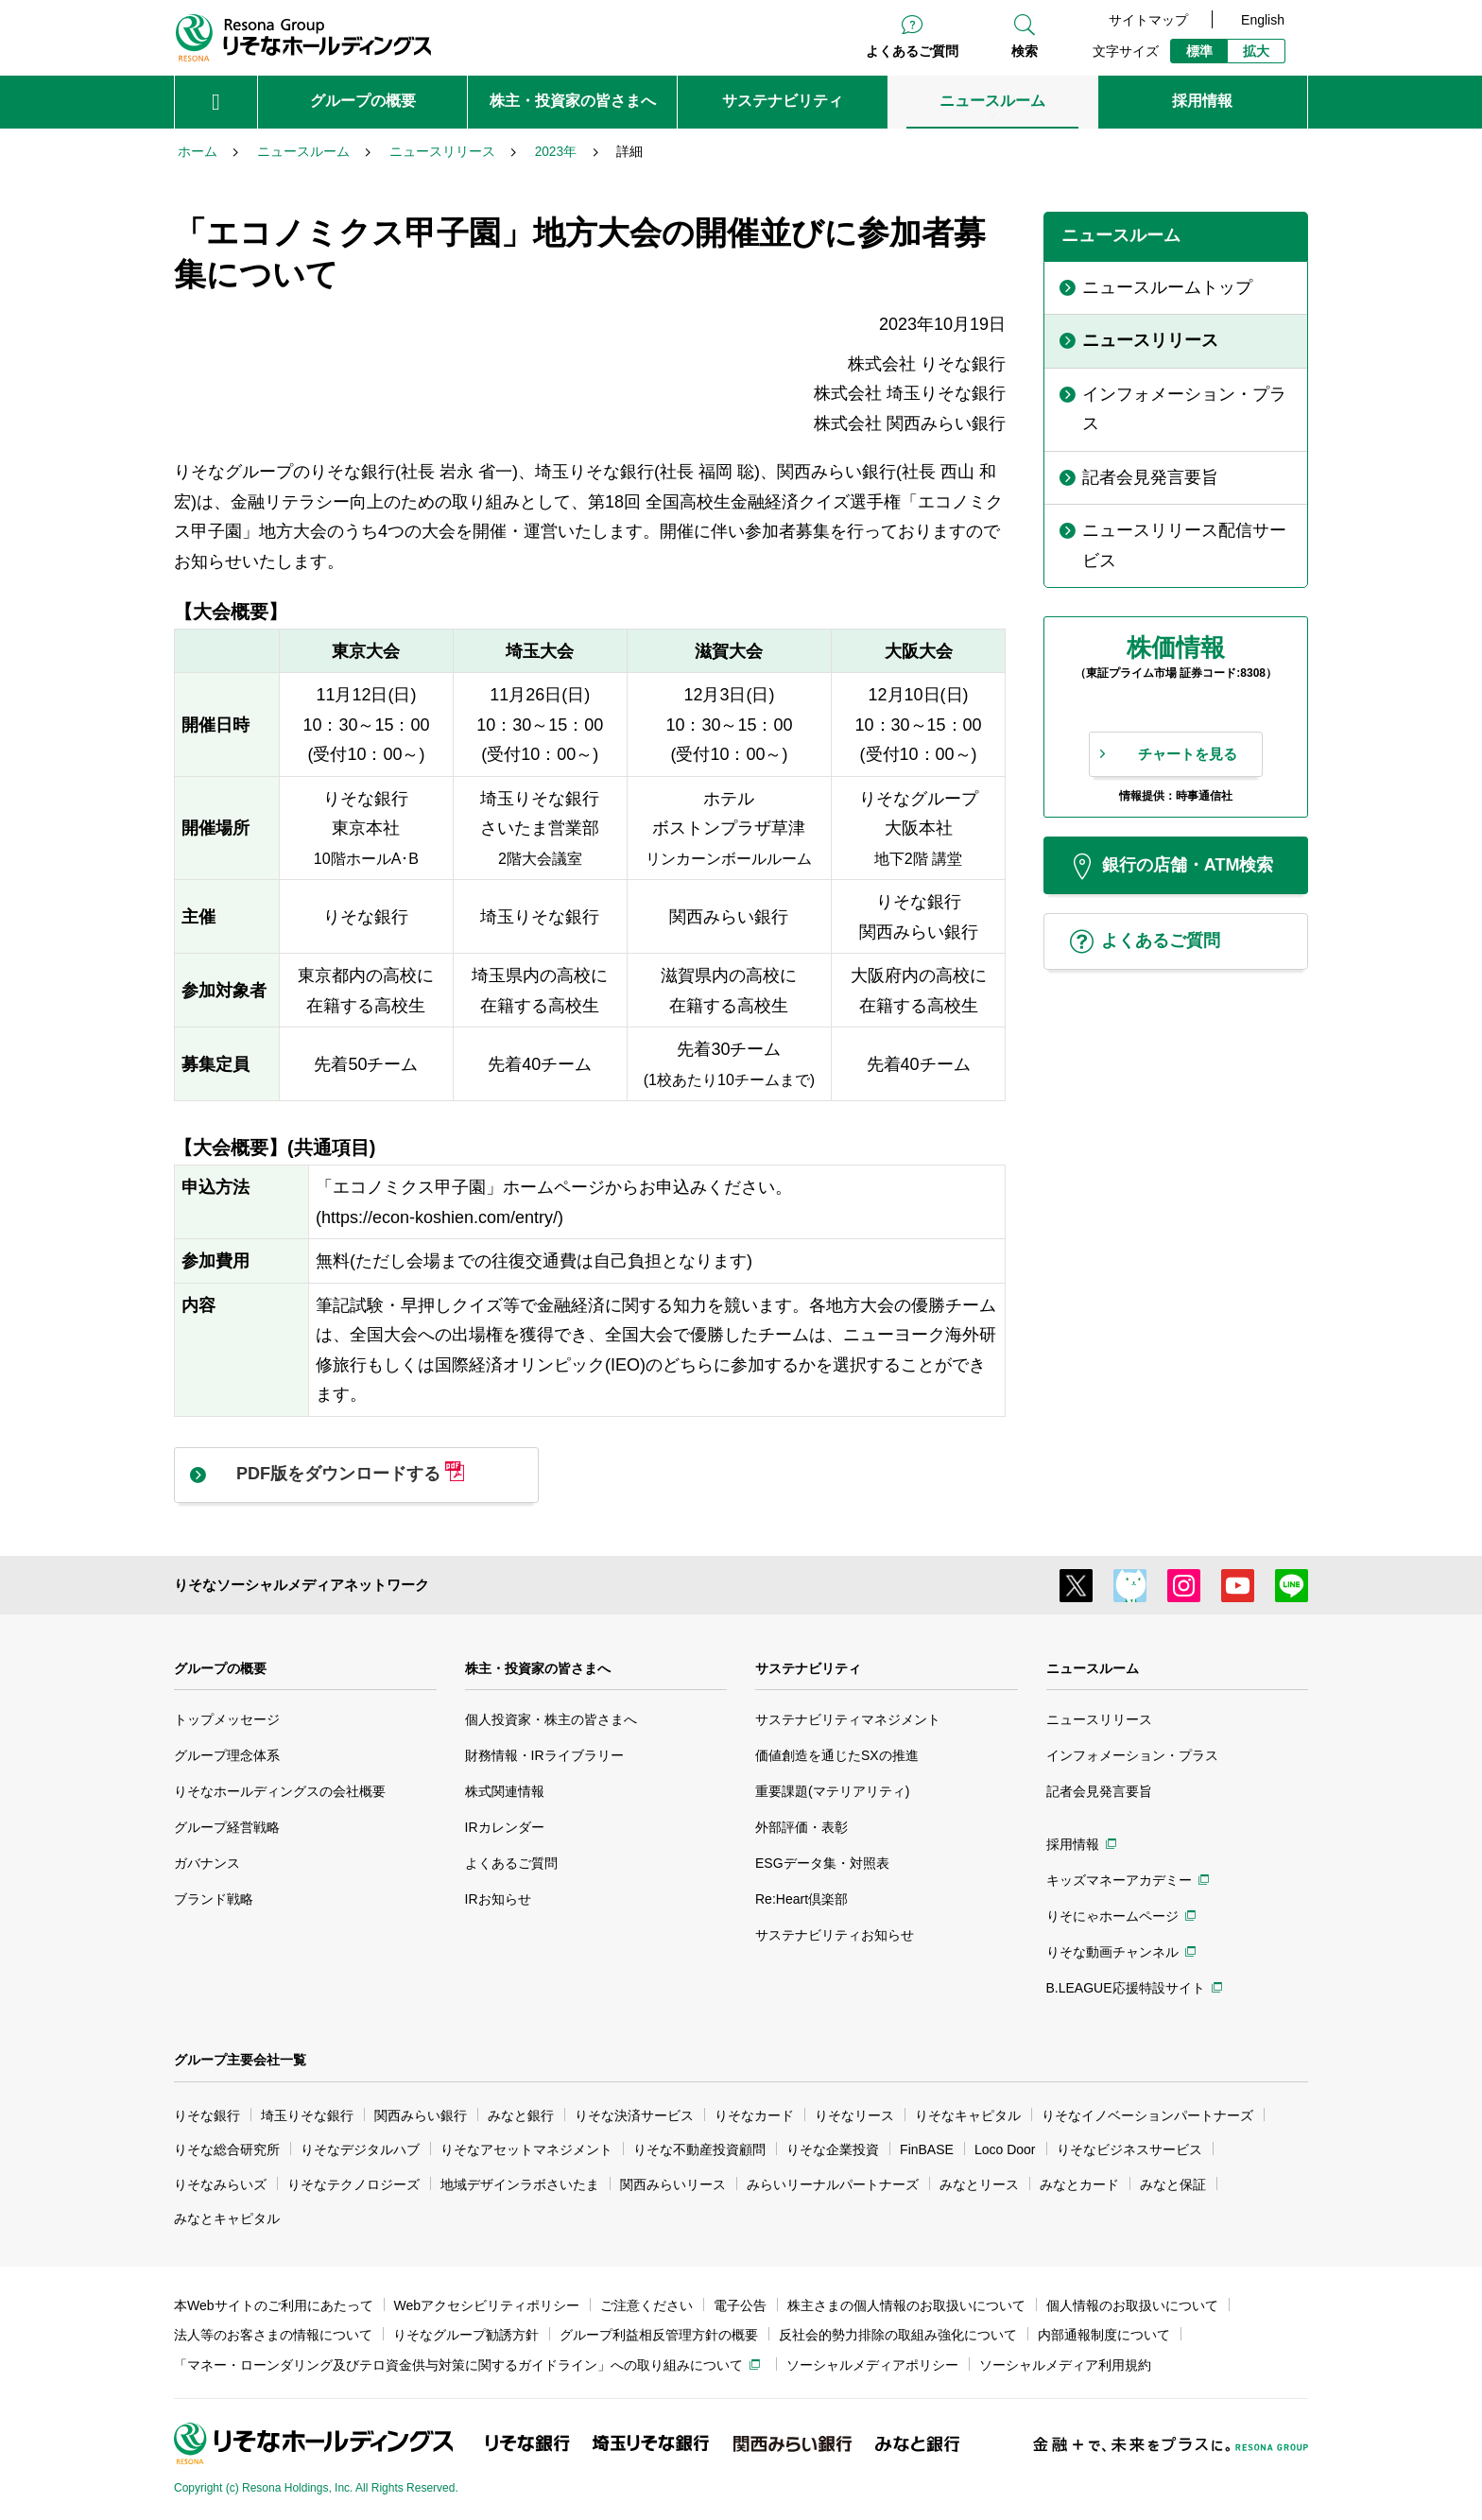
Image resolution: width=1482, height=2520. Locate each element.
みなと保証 (1173, 2184)
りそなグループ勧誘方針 (466, 2334)
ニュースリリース (1099, 1719)
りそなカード (754, 2115)
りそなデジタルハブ (360, 2149)
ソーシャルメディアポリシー (872, 2365)
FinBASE (927, 2149)
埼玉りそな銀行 (307, 2115)
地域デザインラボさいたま (519, 2184)
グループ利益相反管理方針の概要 (659, 2334)
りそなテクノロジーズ (353, 2184)
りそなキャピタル (968, 2115)
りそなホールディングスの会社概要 (280, 1791)
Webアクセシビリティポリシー (487, 2305)
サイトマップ (1148, 19)
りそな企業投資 (832, 2149)
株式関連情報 (504, 1791)
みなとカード (1079, 2184)
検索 (1024, 51)
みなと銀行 (521, 2115)
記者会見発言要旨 (1099, 1791)
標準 (1199, 51)
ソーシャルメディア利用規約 (1065, 2365)
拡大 (1256, 51)
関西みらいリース (673, 2184)
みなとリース (979, 2184)
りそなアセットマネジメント (526, 2149)
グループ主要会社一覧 (240, 2059)
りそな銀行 (207, 2115)
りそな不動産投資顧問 (699, 2149)
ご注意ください (646, 2305)
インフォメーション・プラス (1132, 1755)
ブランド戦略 (213, 1899)
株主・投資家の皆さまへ (538, 1668)
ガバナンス (207, 1863)
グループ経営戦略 (227, 1827)
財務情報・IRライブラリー (544, 1755)
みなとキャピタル (227, 2218)
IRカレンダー (504, 1827)
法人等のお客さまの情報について (273, 2334)
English (1262, 19)
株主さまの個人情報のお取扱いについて (906, 2305)
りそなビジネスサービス (1129, 2149)
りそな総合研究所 (227, 2149)
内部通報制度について (1104, 2334)
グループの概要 (220, 1668)
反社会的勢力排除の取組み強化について (898, 2334)
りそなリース (854, 2115)
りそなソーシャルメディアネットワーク (301, 1585)
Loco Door (1005, 2149)
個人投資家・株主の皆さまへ (551, 1719)
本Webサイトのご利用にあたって (273, 2305)
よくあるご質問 (912, 51)
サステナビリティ (808, 1668)
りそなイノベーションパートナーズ (1147, 2115)
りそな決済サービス (634, 2115)
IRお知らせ (498, 1899)
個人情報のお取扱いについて (1132, 2305)
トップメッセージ (227, 1719)
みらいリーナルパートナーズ (833, 2184)
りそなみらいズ (220, 2184)
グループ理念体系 (227, 1755)
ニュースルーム (1092, 1668)
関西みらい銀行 (420, 2115)
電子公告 (740, 2305)
